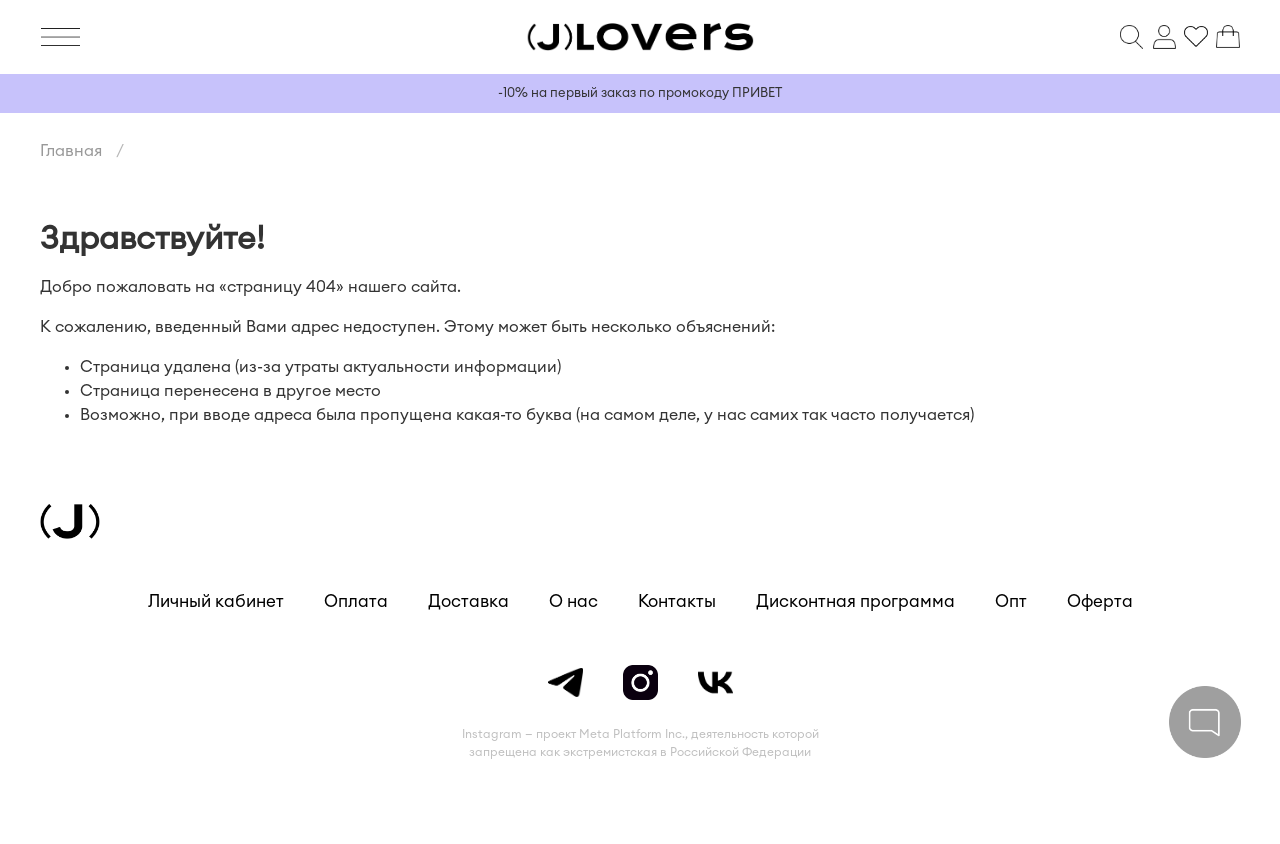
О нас (573, 601)
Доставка (468, 601)
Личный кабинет (216, 601)
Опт (1011, 601)
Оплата (356, 601)
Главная (71, 151)
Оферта (1100, 601)
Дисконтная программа (855, 601)
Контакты (677, 601)
